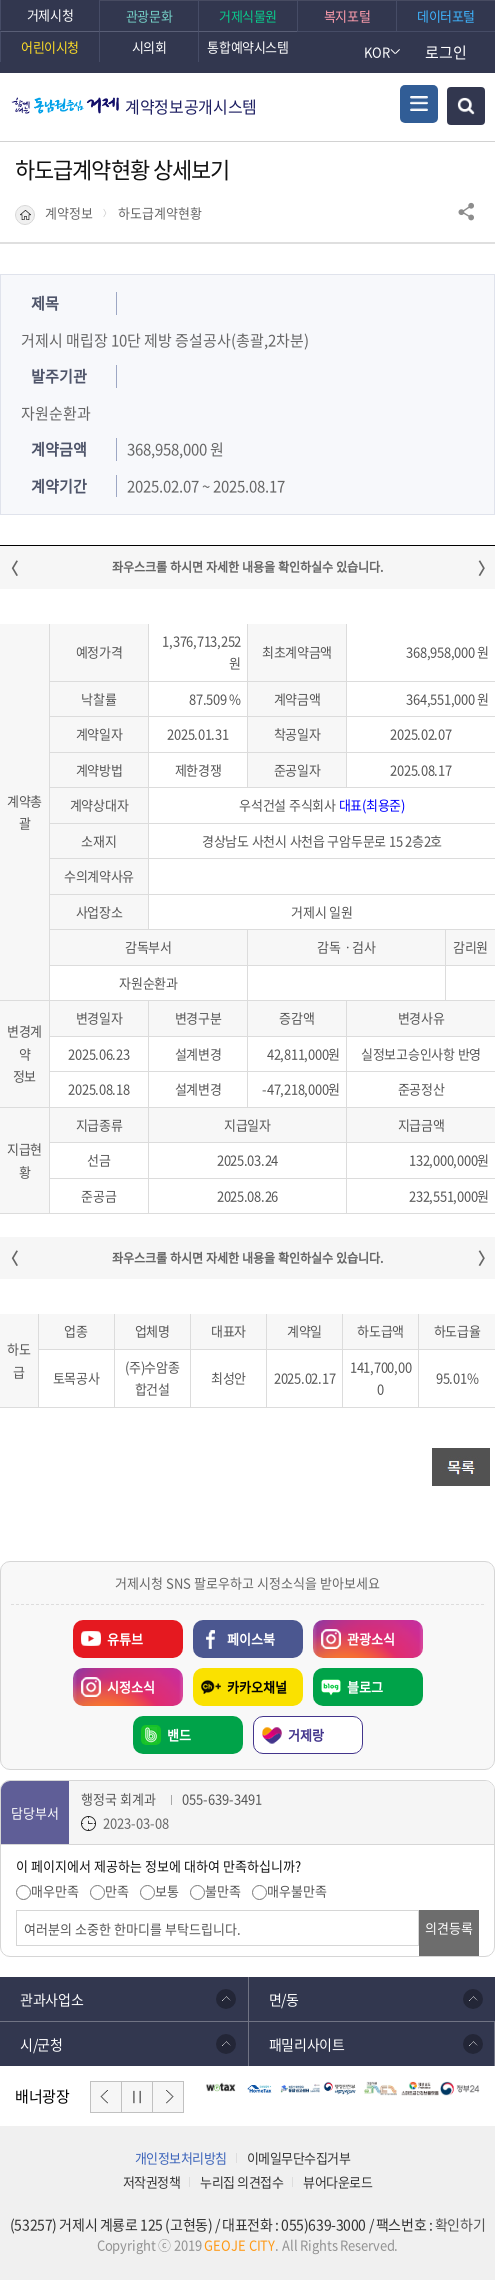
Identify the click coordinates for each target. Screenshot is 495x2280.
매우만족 (55, 1891)
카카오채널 (257, 1686)
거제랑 (306, 1734)
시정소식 (114, 1682)
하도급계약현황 (160, 213)
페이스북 (251, 1638)
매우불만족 (297, 1891)
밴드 (179, 1734)
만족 (117, 1891)
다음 (168, 2097)
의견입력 (16, 1910)
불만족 (223, 1891)
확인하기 (460, 2224)
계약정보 (69, 213)
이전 (106, 2097)
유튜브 (125, 1638)
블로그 (365, 1686)
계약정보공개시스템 (191, 106)
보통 (167, 1891)
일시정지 (137, 2097)
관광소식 (354, 1634)
